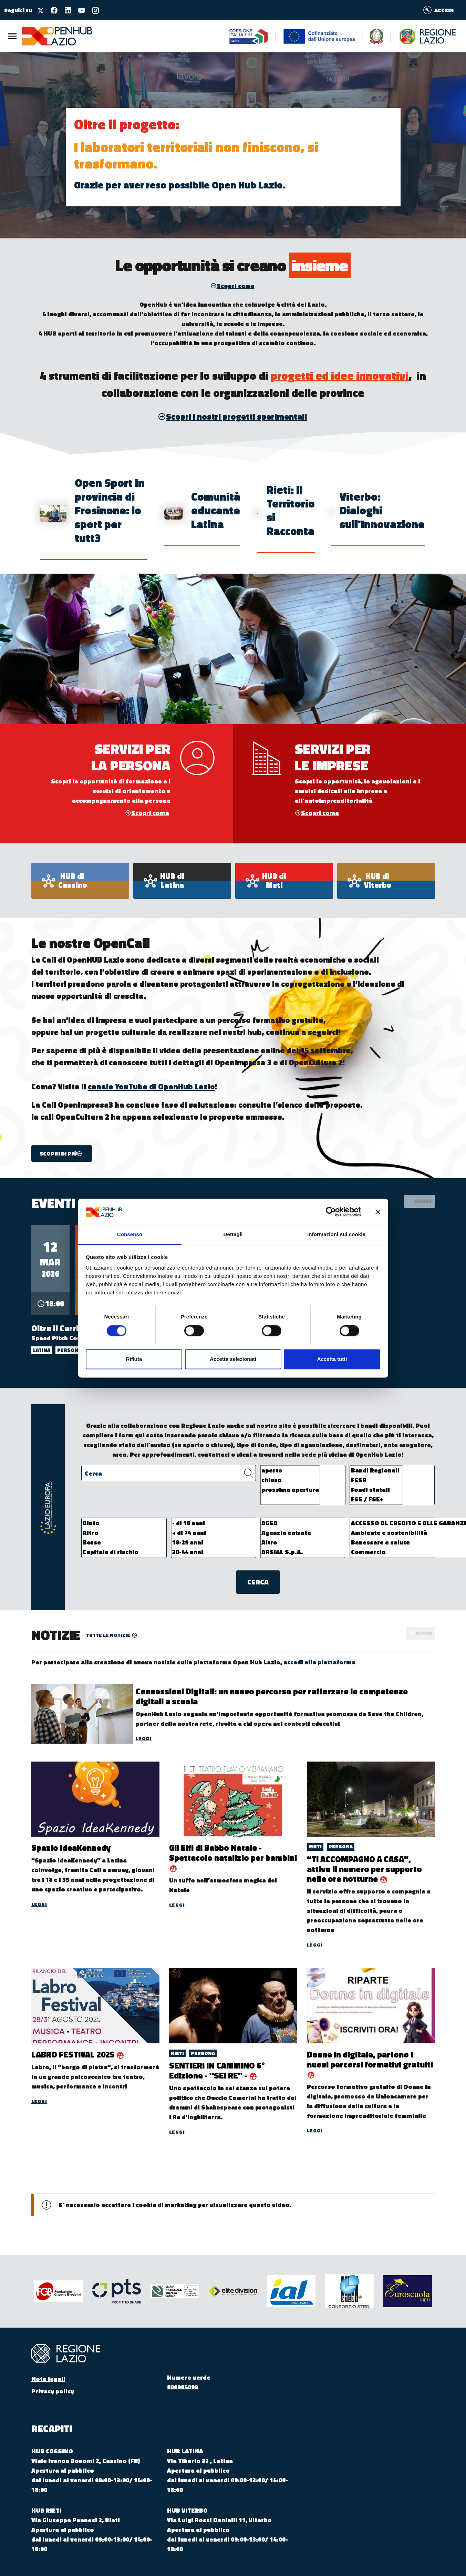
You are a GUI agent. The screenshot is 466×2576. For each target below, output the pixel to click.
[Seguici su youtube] (79, 9)
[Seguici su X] (38, 9)
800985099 (182, 2387)
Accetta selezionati (233, 1359)
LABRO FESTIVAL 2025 (73, 2054)
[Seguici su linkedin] (65, 9)
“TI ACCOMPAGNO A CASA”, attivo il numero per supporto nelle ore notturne (364, 1869)
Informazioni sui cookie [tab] (336, 1235)
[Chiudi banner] (377, 1211)
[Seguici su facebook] (51, 9)
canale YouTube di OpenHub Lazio (151, 1086)
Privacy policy (52, 2391)
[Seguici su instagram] (93, 9)
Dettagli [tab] (233, 1235)
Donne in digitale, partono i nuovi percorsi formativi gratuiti (370, 2059)
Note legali (48, 2378)
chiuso (290, 1480)
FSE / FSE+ (376, 1499)
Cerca (93, 1473)
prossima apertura (290, 1490)
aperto (290, 1470)
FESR (376, 1480)
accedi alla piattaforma (319, 1662)
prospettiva (233, 343)
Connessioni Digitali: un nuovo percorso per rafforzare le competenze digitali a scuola (272, 1696)
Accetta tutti (332, 1359)
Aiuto (123, 1523)
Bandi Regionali (376, 1470)
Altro (123, 1533)
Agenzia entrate (321, 1533)
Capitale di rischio (123, 1552)
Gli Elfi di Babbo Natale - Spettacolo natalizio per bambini (233, 1852)
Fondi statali (376, 1490)
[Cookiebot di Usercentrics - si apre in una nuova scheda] (331, 1212)
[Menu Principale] (12, 36)
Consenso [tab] (129, 1235)
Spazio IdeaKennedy (71, 1847)
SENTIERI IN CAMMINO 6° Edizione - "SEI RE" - (217, 2070)
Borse (123, 1542)
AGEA (321, 1523)
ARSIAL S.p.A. (321, 1552)
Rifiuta (134, 1359)
